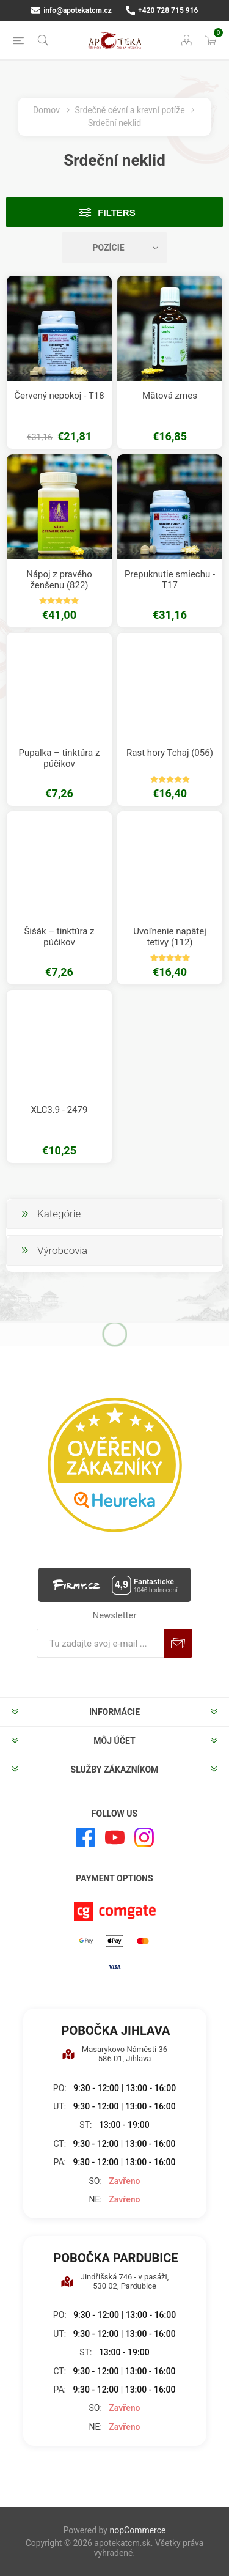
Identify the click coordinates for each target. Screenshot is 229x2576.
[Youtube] (115, 1837)
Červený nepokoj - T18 (59, 395)
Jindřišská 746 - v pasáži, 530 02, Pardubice (114, 2281)
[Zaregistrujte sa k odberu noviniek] (100, 1643)
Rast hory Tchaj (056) (169, 752)
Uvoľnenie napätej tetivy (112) (169, 937)
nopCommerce (137, 2530)
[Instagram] (144, 1837)
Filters (116, 212)
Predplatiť (178, 1643)
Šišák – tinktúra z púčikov (59, 937)
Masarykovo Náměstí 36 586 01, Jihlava (114, 2054)
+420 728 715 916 (162, 10)
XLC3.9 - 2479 (59, 1109)
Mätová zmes (169, 395)
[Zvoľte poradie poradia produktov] (115, 247)
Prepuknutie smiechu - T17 (170, 580)
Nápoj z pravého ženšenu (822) (59, 580)
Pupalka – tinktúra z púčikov (59, 758)
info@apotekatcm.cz (71, 10)
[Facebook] (85, 1837)
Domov (46, 110)
